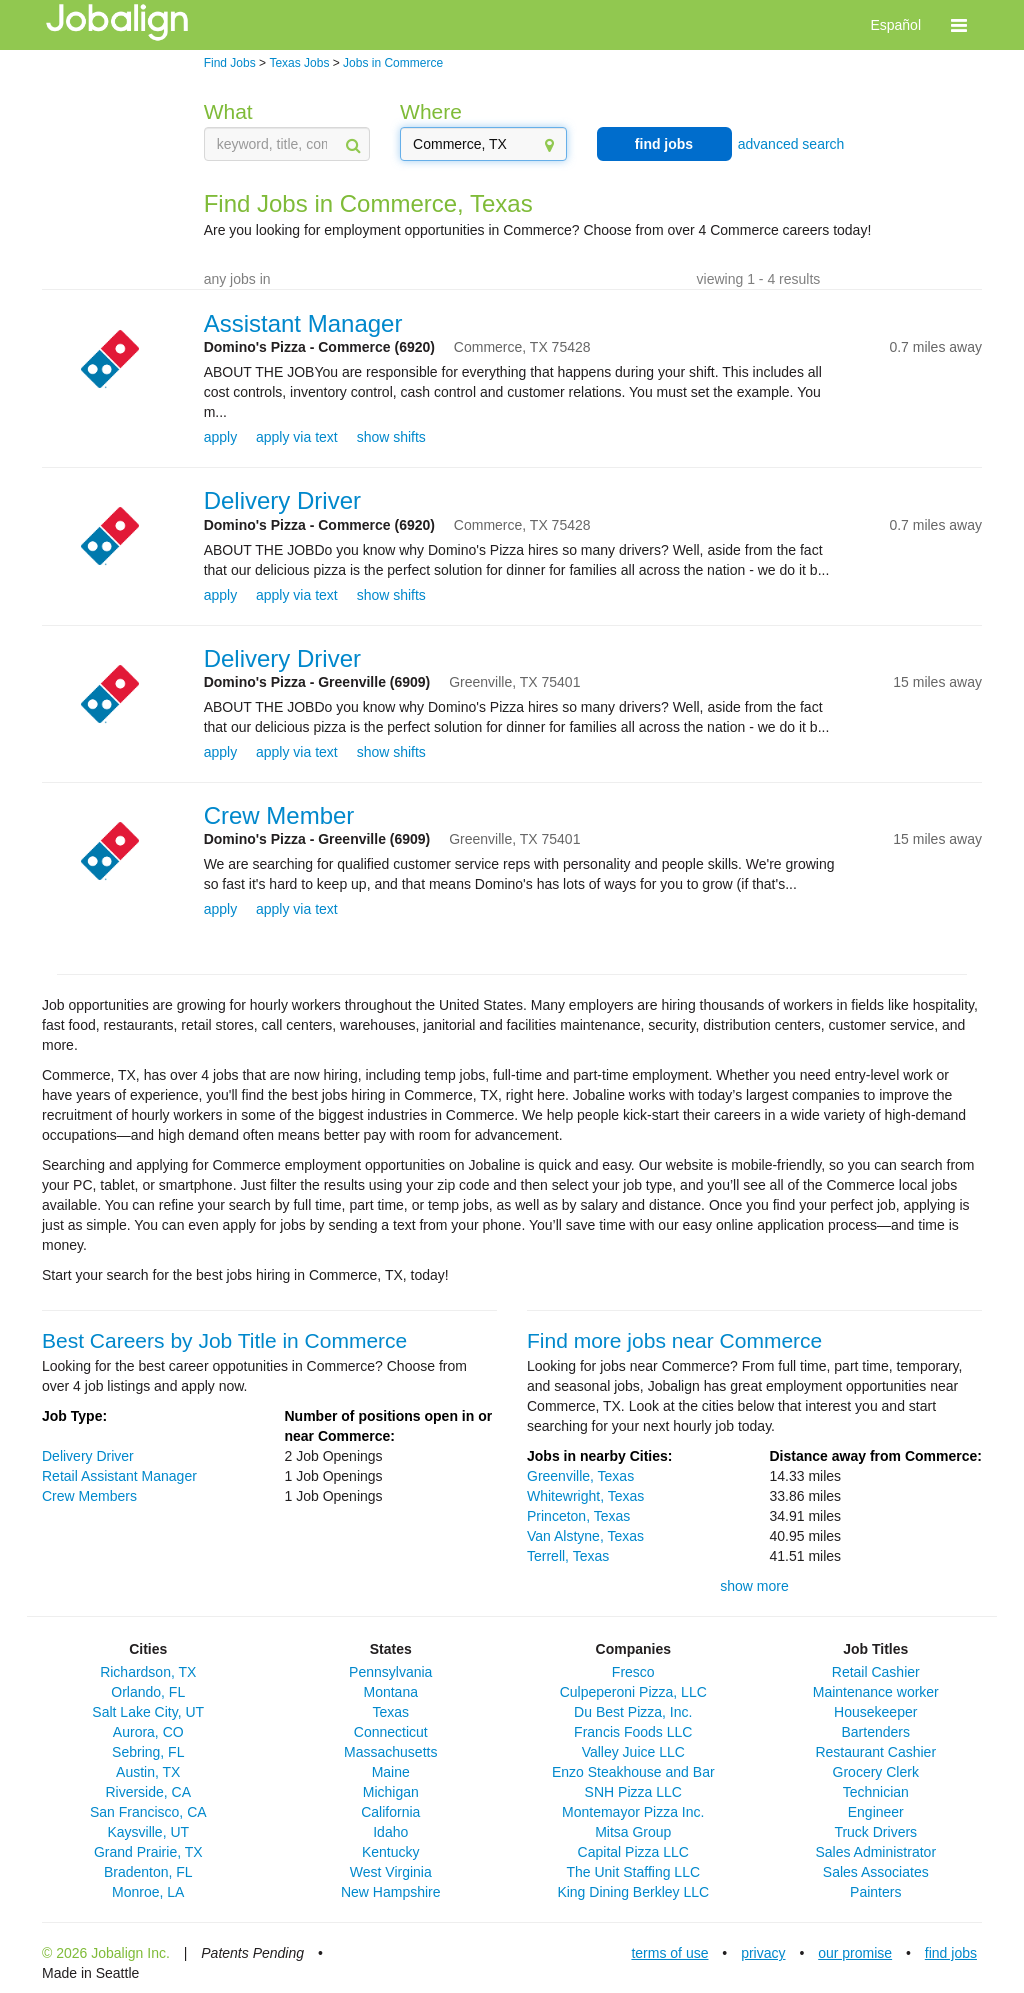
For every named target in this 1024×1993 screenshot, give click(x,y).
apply (220, 437)
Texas (390, 1712)
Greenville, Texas (580, 1476)
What (228, 111)
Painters (875, 1892)
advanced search (791, 144)
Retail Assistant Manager (119, 1476)
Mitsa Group (633, 1832)
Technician (876, 1792)
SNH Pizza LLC (633, 1792)
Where (431, 111)
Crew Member (279, 815)
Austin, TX (148, 1772)
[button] (959, 25)
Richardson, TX (148, 1672)
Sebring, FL (148, 1752)
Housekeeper (875, 1712)
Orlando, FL (148, 1692)
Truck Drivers (875, 1832)
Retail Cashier (876, 1672)
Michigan (391, 1792)
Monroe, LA (148, 1892)
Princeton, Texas (578, 1516)
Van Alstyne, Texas (585, 1536)
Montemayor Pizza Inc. (633, 1812)
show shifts (391, 437)
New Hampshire (391, 1892)
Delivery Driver (282, 500)
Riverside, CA (148, 1792)
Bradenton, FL (148, 1872)
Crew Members (89, 1496)
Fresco (633, 1672)
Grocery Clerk (876, 1772)
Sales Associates (876, 1872)
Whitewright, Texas (585, 1496)
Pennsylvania (390, 1672)
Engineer (876, 1812)
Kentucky (391, 1852)
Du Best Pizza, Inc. (633, 1712)
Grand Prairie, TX (148, 1852)
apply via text (297, 437)
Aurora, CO (148, 1732)
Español (895, 25)
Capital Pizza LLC (633, 1852)
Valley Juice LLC (633, 1752)
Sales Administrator (875, 1852)
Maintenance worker (876, 1692)
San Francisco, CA (148, 1812)
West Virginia (391, 1872)
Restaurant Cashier (875, 1752)
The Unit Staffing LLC (633, 1872)
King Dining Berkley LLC (633, 1892)
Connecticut (391, 1732)
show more (754, 1586)
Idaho (390, 1832)
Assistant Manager (303, 323)
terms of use (669, 1953)
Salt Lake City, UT (148, 1712)
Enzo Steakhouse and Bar (633, 1772)
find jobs (664, 144)
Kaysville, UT (148, 1832)
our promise (855, 1953)
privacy (763, 1953)
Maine (391, 1772)
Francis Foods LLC (633, 1732)
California (390, 1812)
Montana (391, 1692)
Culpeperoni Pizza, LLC (633, 1692)
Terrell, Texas (568, 1556)
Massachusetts (390, 1752)
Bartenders (876, 1732)
